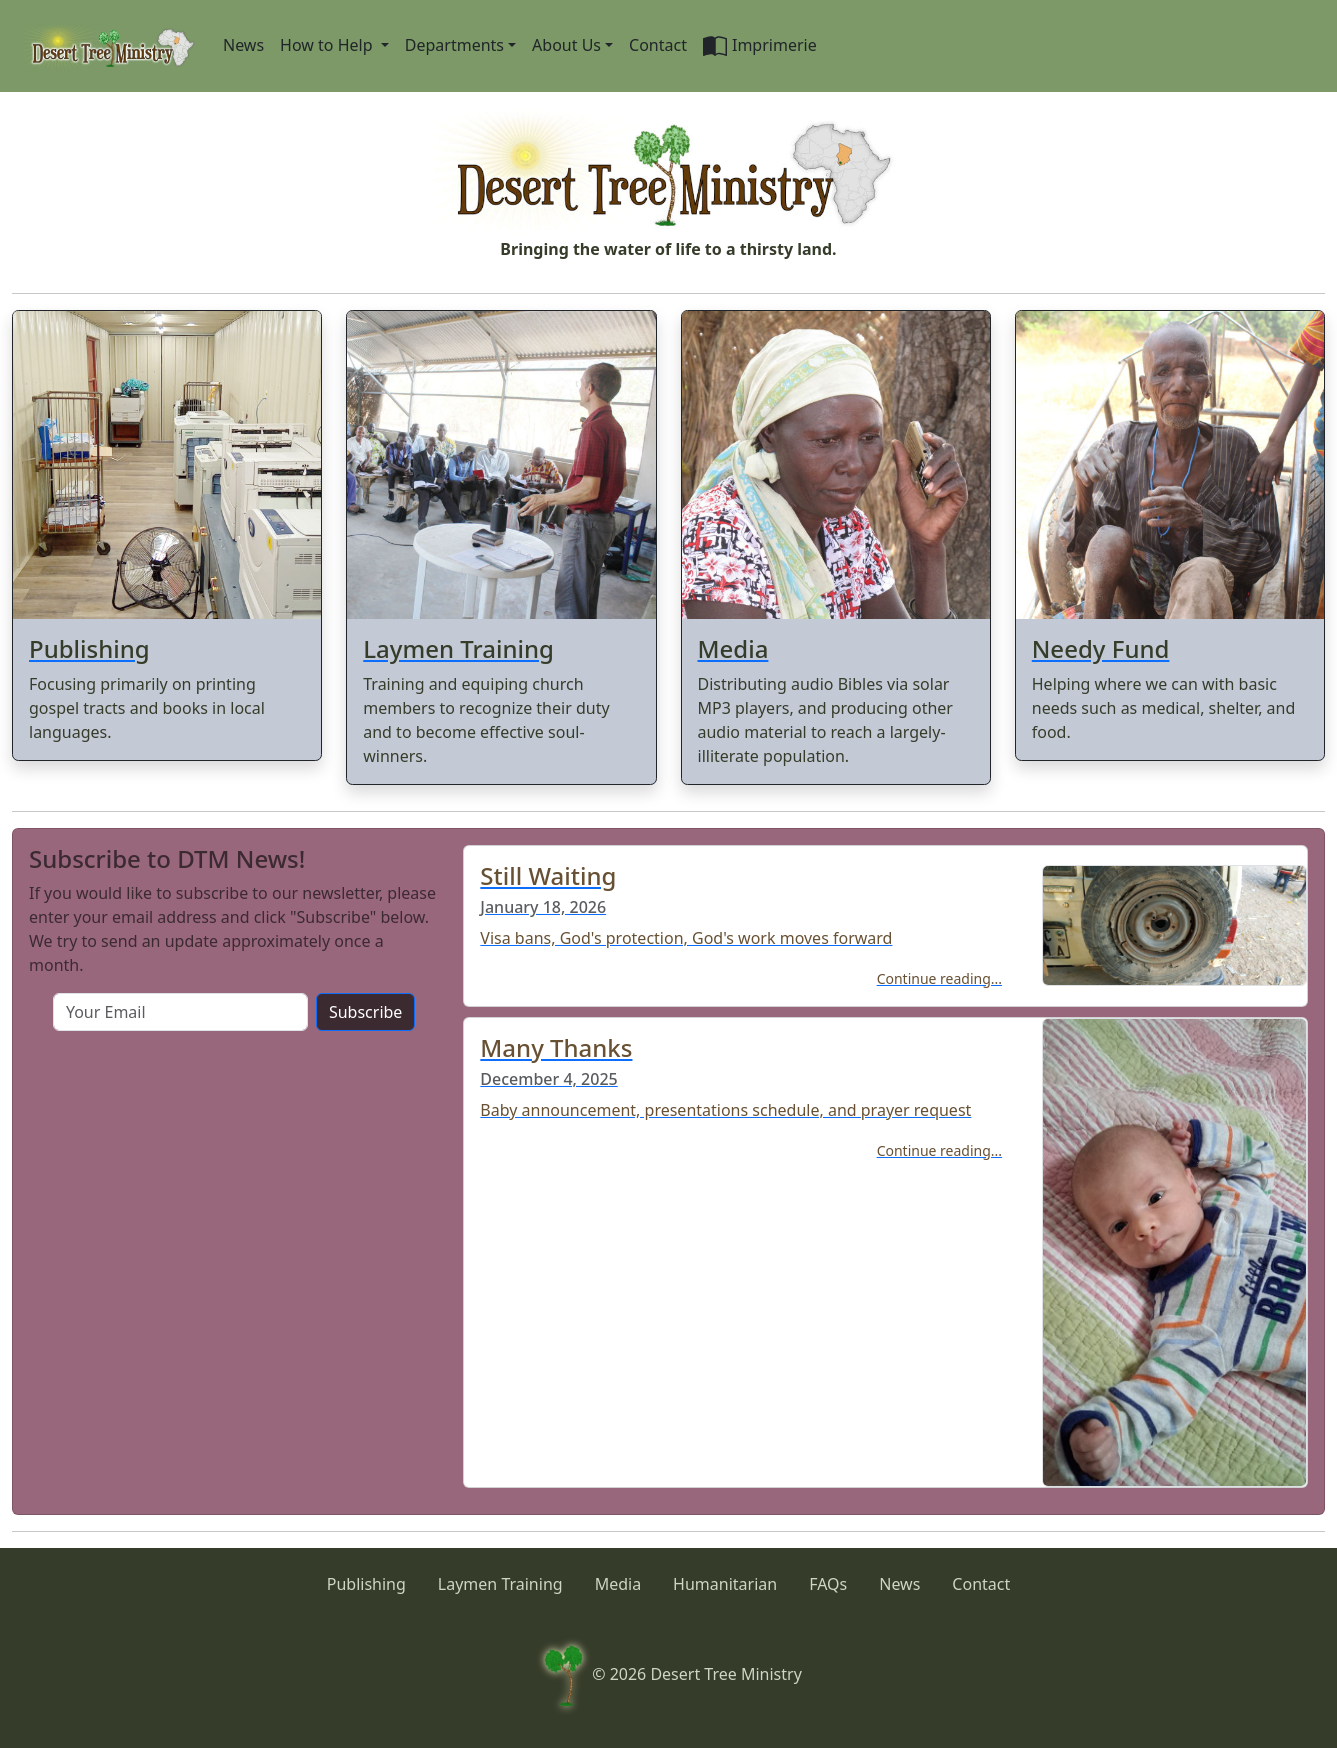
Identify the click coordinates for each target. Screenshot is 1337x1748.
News (243, 45)
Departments (454, 45)
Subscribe (365, 1012)
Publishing (366, 1584)
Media (618, 1584)
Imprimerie (760, 46)
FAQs (828, 1584)
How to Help (328, 45)
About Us (566, 45)
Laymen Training (500, 1584)
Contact (658, 45)
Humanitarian (725, 1584)
